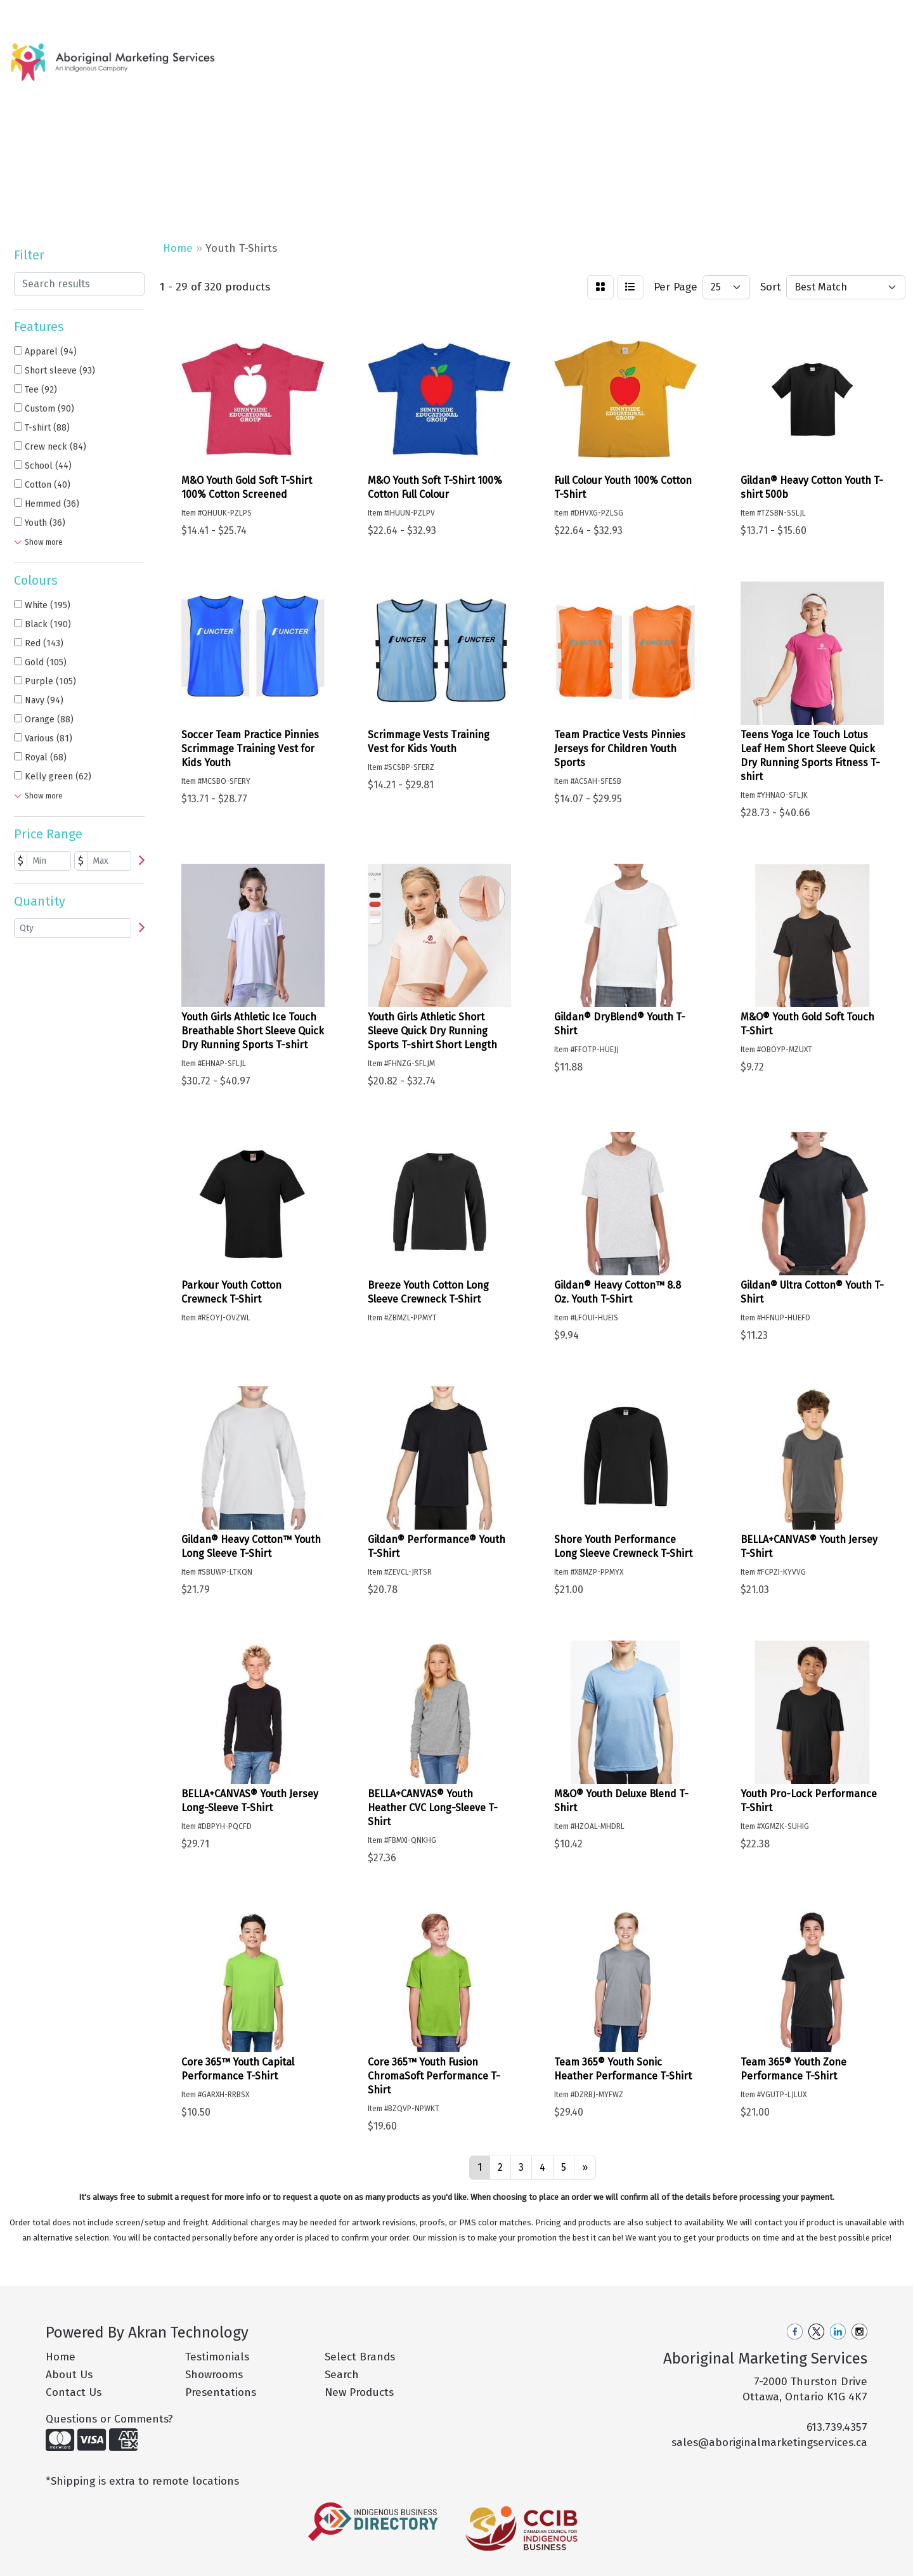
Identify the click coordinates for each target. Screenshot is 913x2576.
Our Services (113, 14)
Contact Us (295, 14)
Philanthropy (230, 14)
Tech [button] (782, 55)
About (61, 14)
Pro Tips (171, 14)
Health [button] (682, 55)
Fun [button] (634, 55)
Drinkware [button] (578, 55)
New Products (324, 55)
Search (739, 14)
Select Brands (360, 2357)
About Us (69, 2374)
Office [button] (735, 55)
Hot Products (403, 55)
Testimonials (217, 2357)
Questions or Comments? (109, 2419)
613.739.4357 (836, 2427)
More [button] (827, 55)
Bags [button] (519, 55)
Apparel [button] (466, 55)
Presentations (220, 2392)
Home (25, 14)
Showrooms (214, 2374)
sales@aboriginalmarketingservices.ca (769, 2442)
